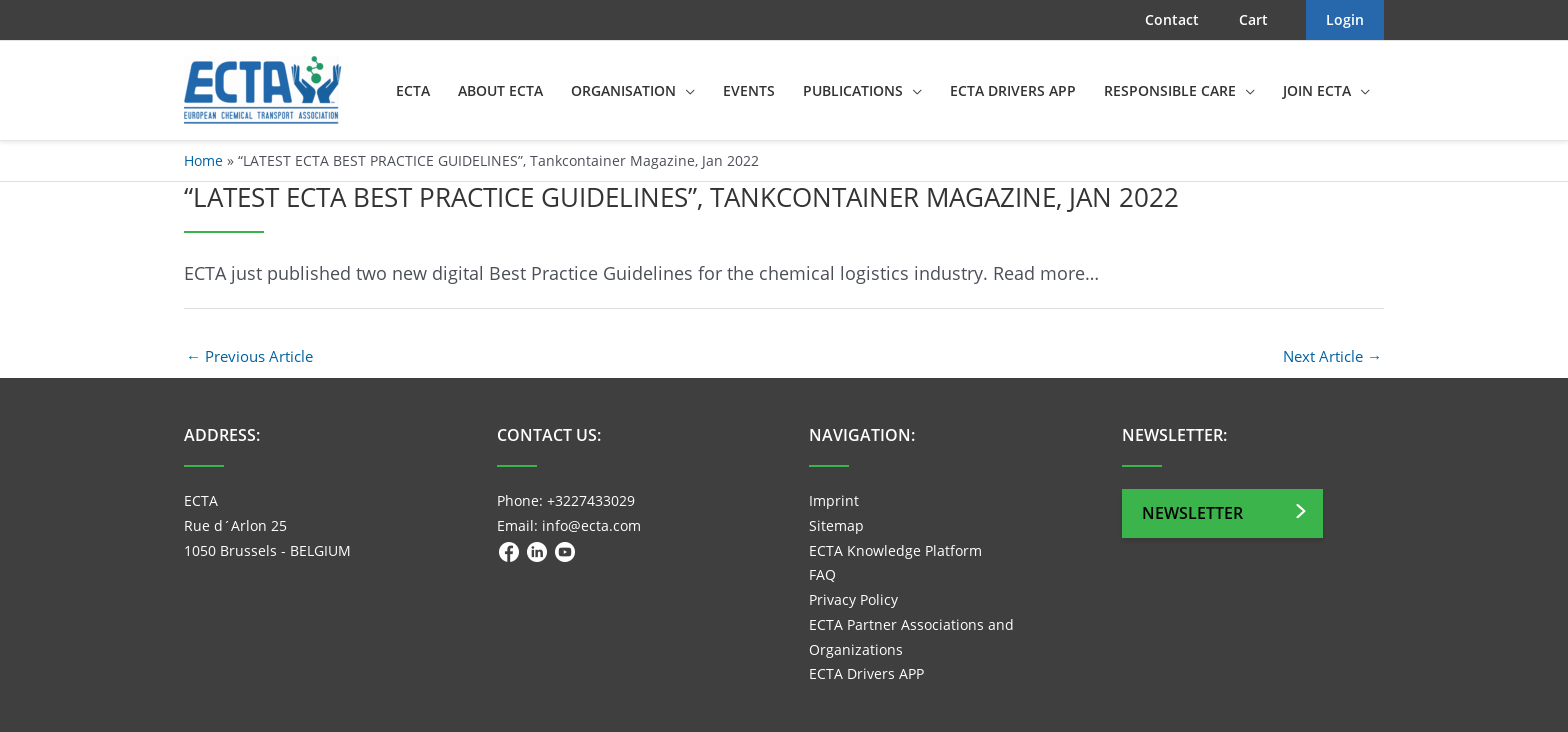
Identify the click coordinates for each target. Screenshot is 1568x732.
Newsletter (1192, 513)
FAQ (822, 574)
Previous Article (249, 356)
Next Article (1332, 356)
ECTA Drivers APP (866, 673)
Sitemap (836, 525)
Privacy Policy (853, 599)
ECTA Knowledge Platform (895, 550)
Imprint (834, 500)
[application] (685, 91)
